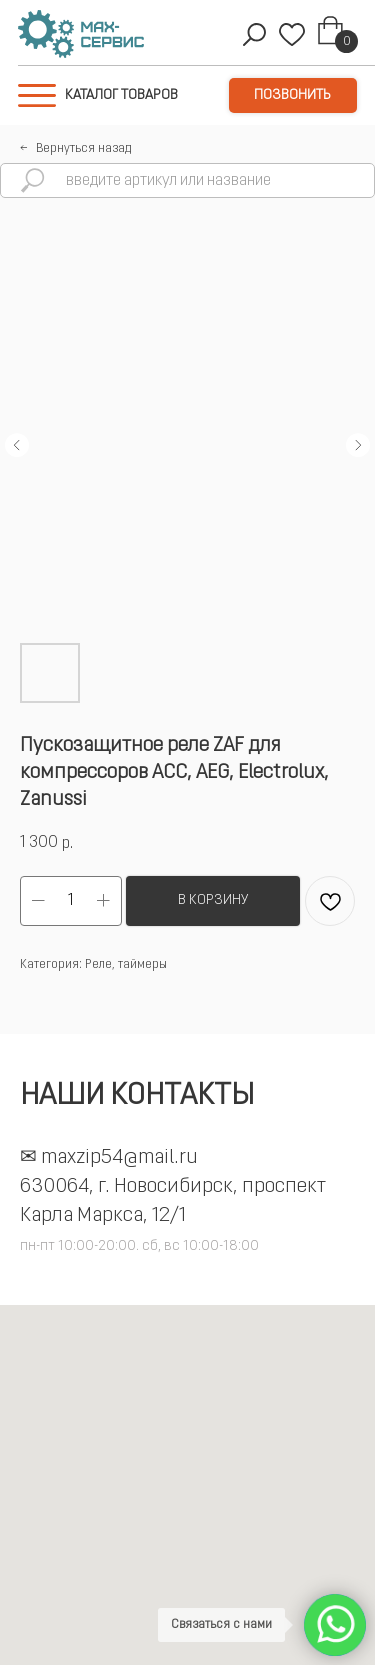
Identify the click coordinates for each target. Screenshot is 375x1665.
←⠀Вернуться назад (75, 149)
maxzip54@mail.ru (119, 1158)
